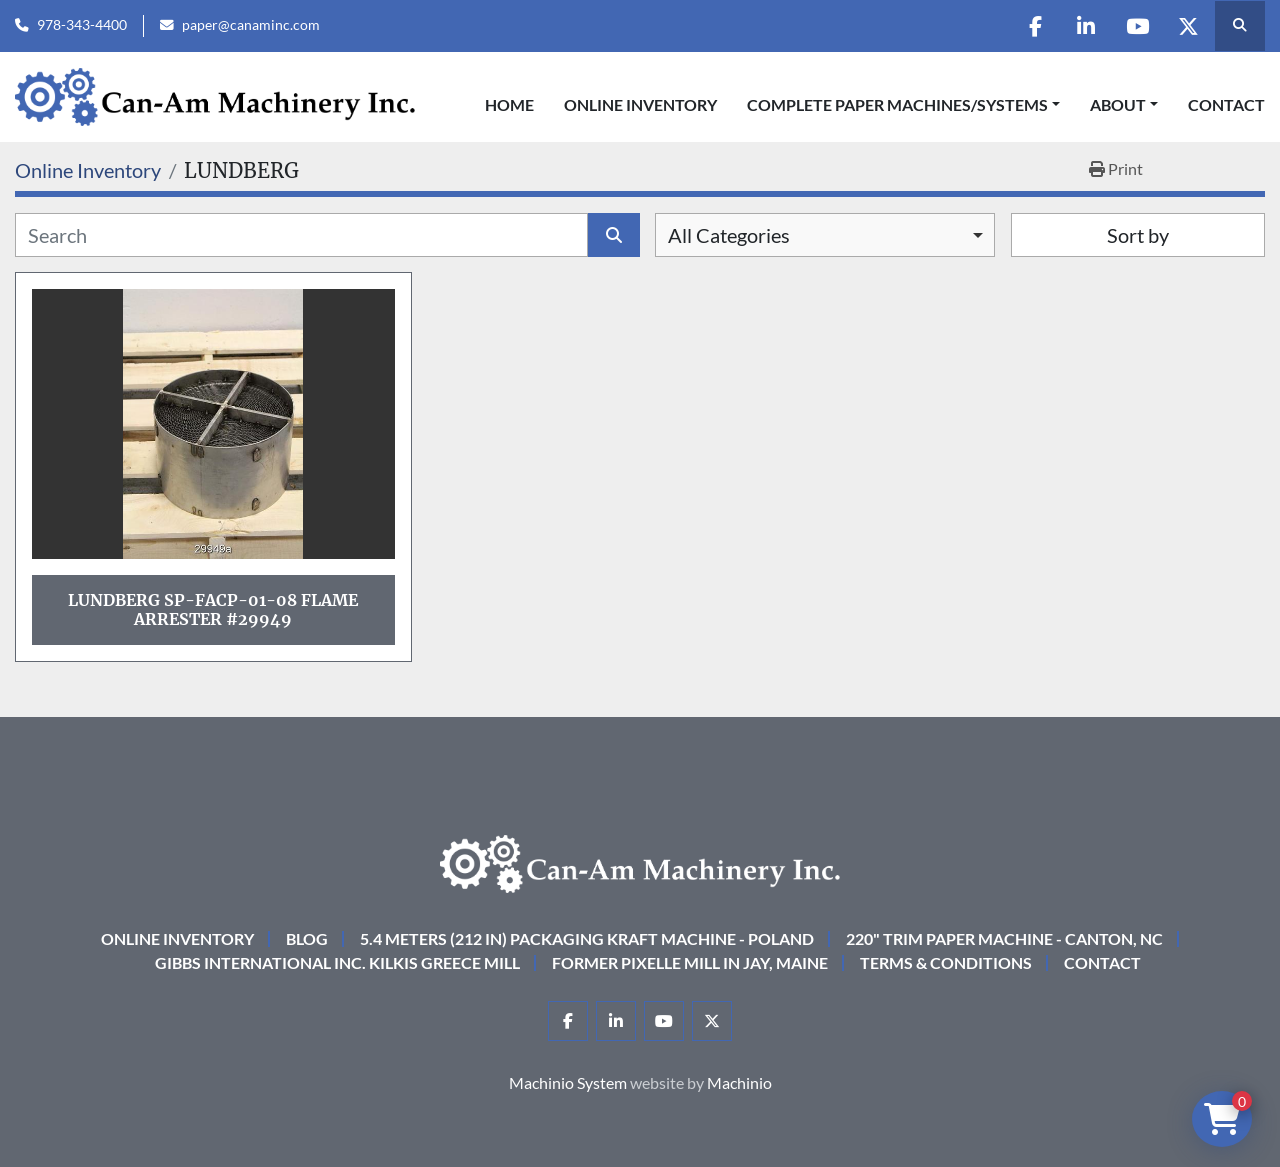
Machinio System (568, 1082)
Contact (1226, 104)
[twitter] (1188, 26)
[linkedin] (1086, 26)
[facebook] (1035, 26)
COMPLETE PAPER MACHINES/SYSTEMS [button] (897, 104)
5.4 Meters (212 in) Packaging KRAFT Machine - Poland (587, 938)
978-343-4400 (82, 25)
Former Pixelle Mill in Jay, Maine (690, 962)
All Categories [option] (729, 235)
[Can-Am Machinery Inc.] (640, 861)
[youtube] (1137, 26)
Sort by (1138, 235)
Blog (307, 938)
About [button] (1118, 104)
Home (509, 104)
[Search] (301, 235)
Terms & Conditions (946, 962)
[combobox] (825, 235)
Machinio (739, 1082)
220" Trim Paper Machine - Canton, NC (1004, 938)
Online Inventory (640, 104)
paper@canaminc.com (251, 25)
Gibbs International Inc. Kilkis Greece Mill (337, 962)
